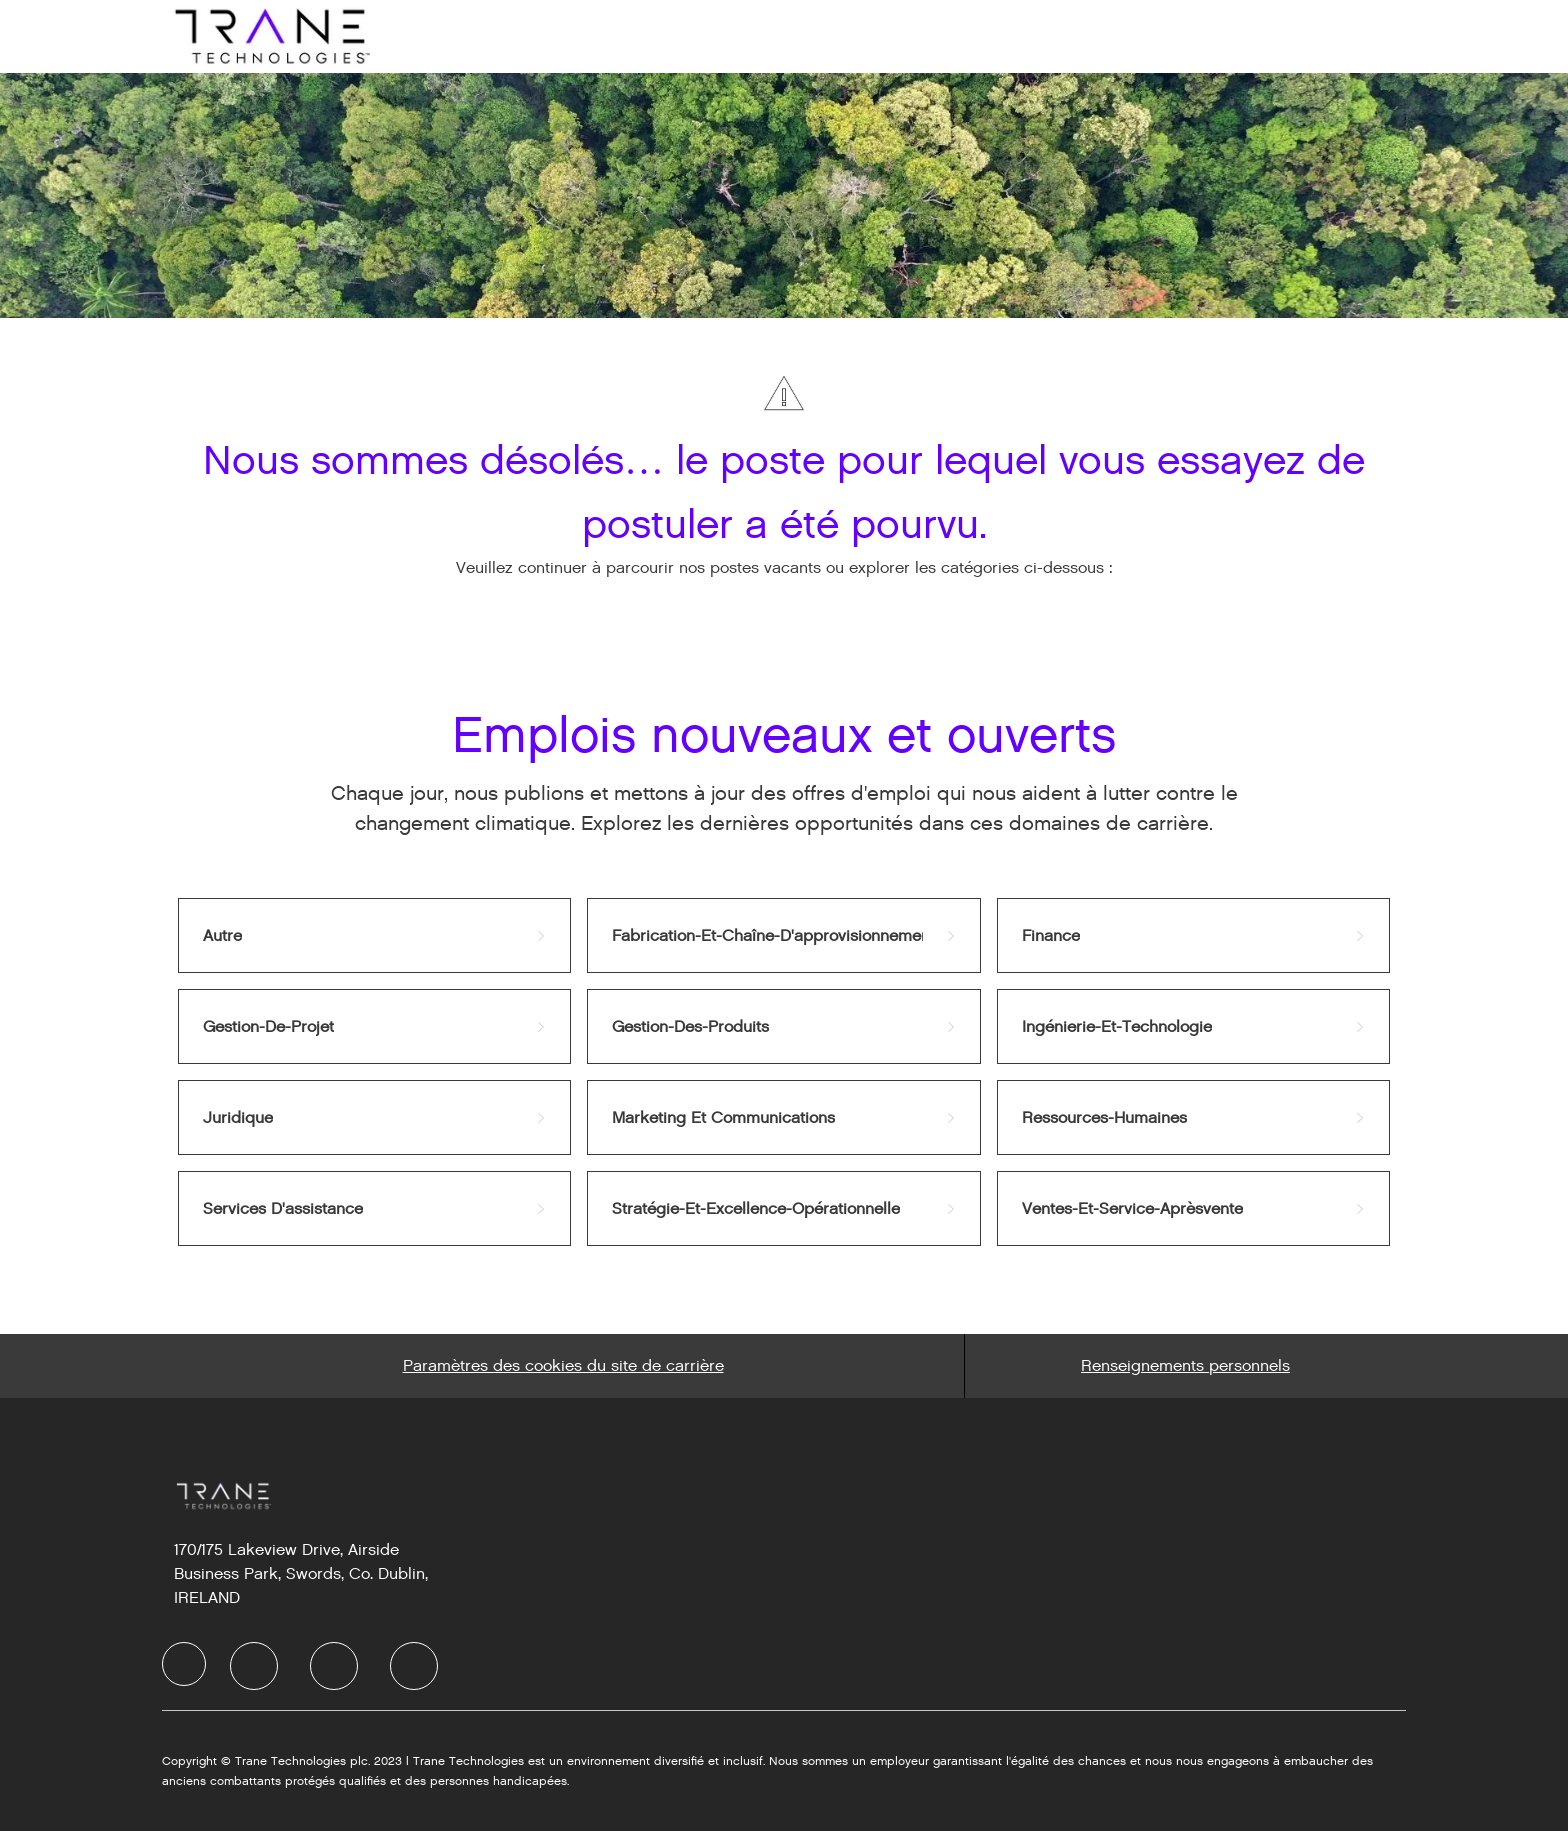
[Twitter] (334, 1666)
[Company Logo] (270, 35)
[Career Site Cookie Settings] (563, 1366)
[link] (374, 935)
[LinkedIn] (254, 1666)
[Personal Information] (1185, 1366)
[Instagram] (414, 1666)
